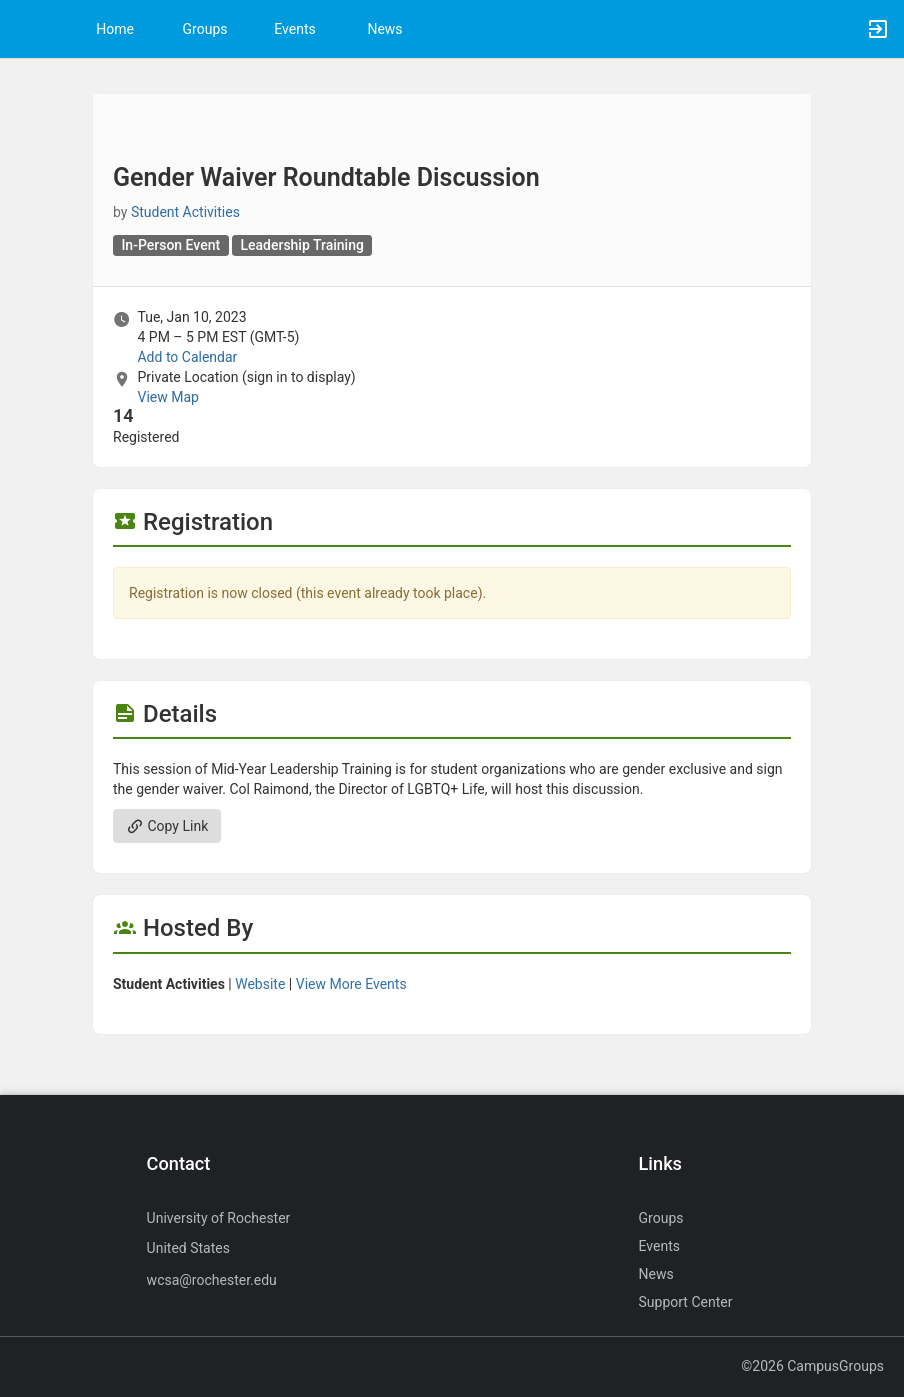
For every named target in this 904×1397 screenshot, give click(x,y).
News (384, 29)
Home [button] (115, 29)
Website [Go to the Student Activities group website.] (260, 984)
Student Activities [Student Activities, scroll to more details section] (185, 212)
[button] (25, 29)
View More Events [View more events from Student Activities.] (351, 984)
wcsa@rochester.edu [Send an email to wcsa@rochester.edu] (212, 1280)
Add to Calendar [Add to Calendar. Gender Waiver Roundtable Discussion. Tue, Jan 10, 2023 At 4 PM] (187, 357)
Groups (205, 29)
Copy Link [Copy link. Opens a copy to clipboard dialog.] (167, 826)
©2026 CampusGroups (812, 1366)
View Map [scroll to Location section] (167, 397)
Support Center (686, 1302)
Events (294, 29)
